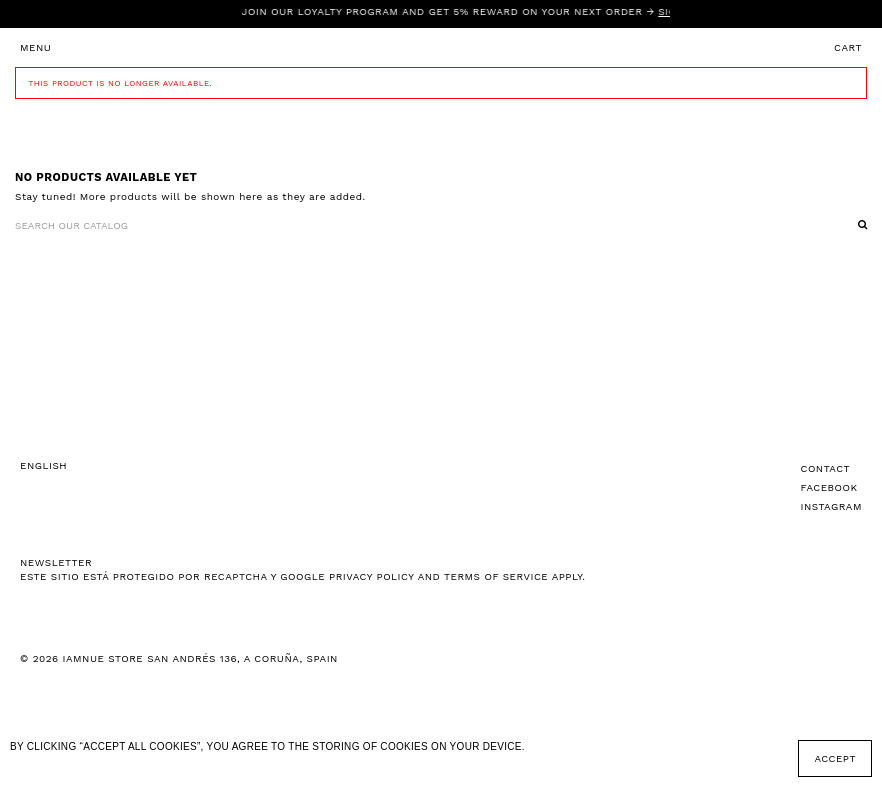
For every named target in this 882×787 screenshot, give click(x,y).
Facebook (829, 487)
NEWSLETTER (56, 562)
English (43, 465)
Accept (835, 758)
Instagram (831, 506)
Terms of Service (496, 576)
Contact (826, 468)
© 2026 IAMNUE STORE (179, 658)
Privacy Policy (371, 576)
